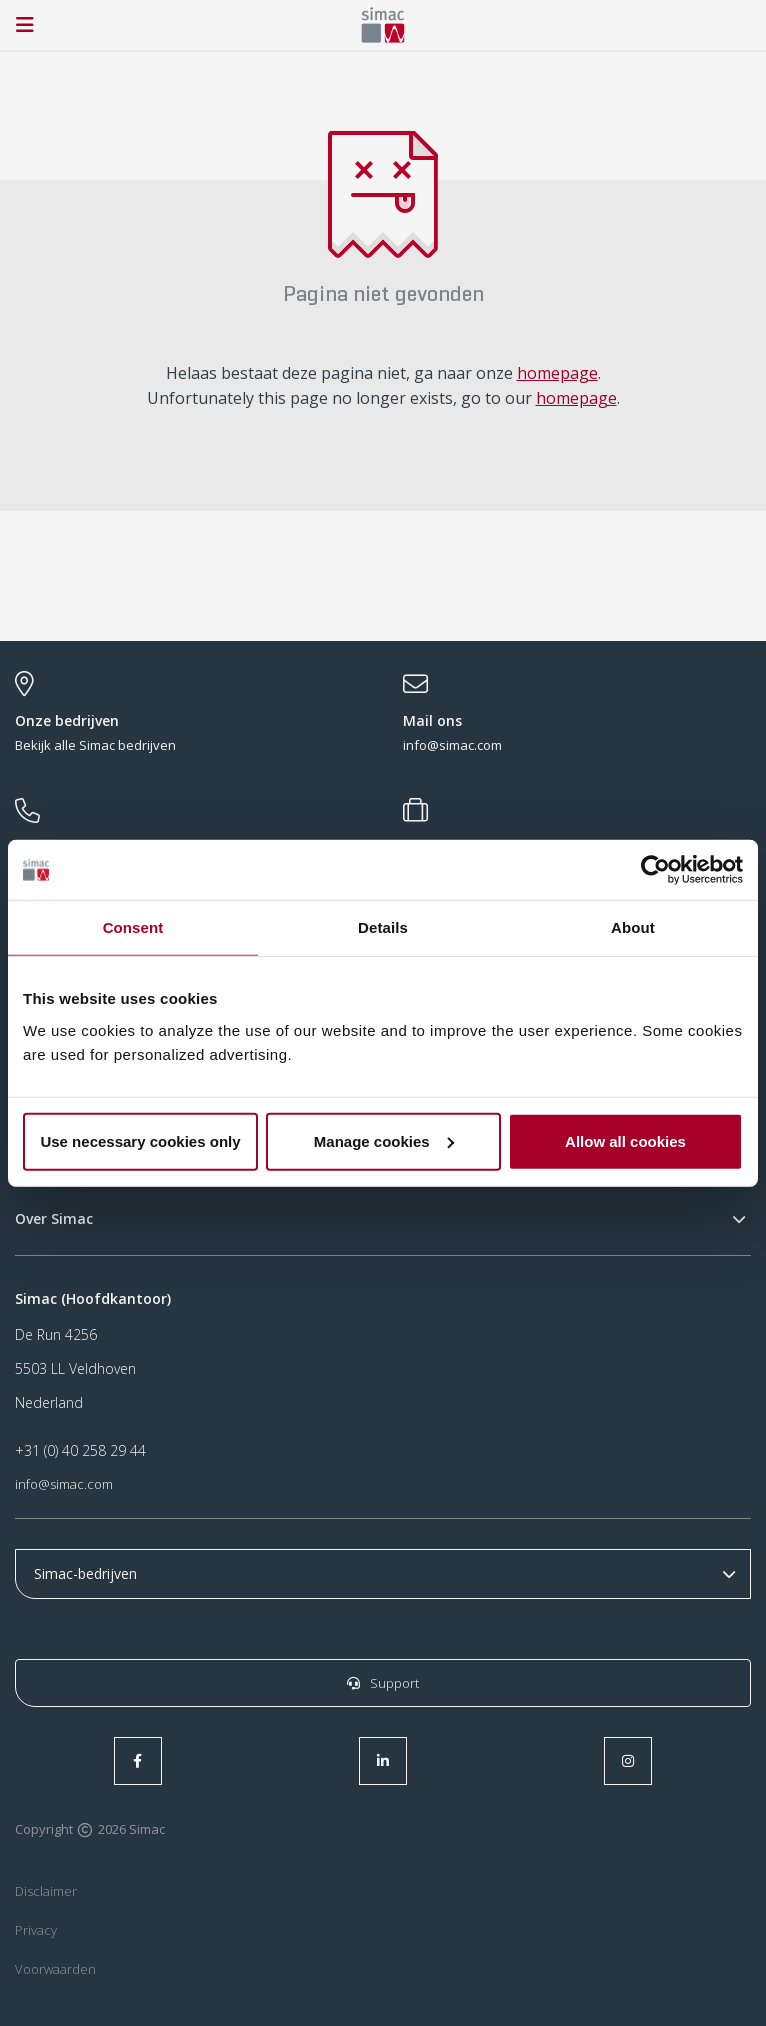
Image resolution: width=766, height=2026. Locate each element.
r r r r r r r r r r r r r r (383, 1574)
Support (383, 1683)
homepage (557, 373)
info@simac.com (64, 1484)
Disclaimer (46, 1891)
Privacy (36, 1930)
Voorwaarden (55, 1969)
